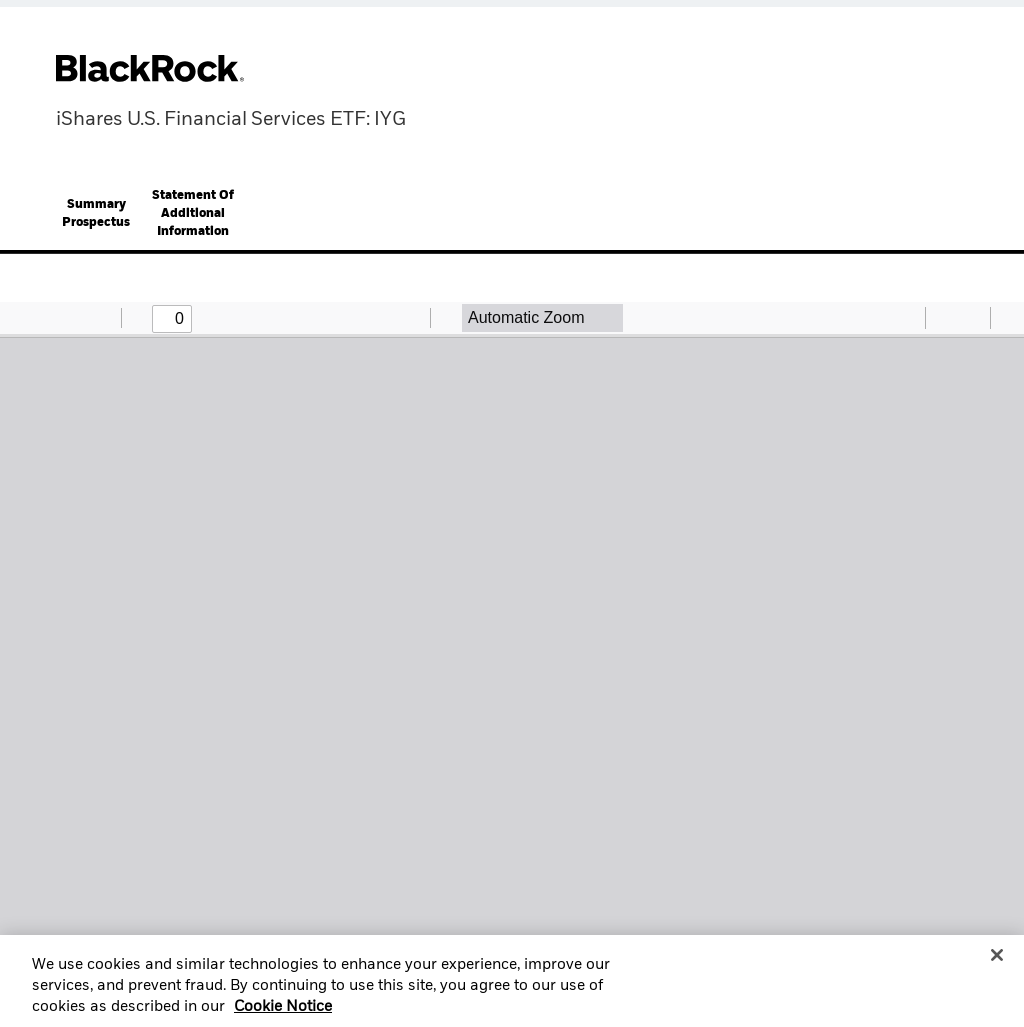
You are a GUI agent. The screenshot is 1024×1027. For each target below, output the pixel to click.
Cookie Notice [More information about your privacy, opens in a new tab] (283, 1015)
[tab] (96, 214)
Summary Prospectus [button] (96, 214)
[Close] (997, 962)
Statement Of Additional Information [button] (193, 214)
